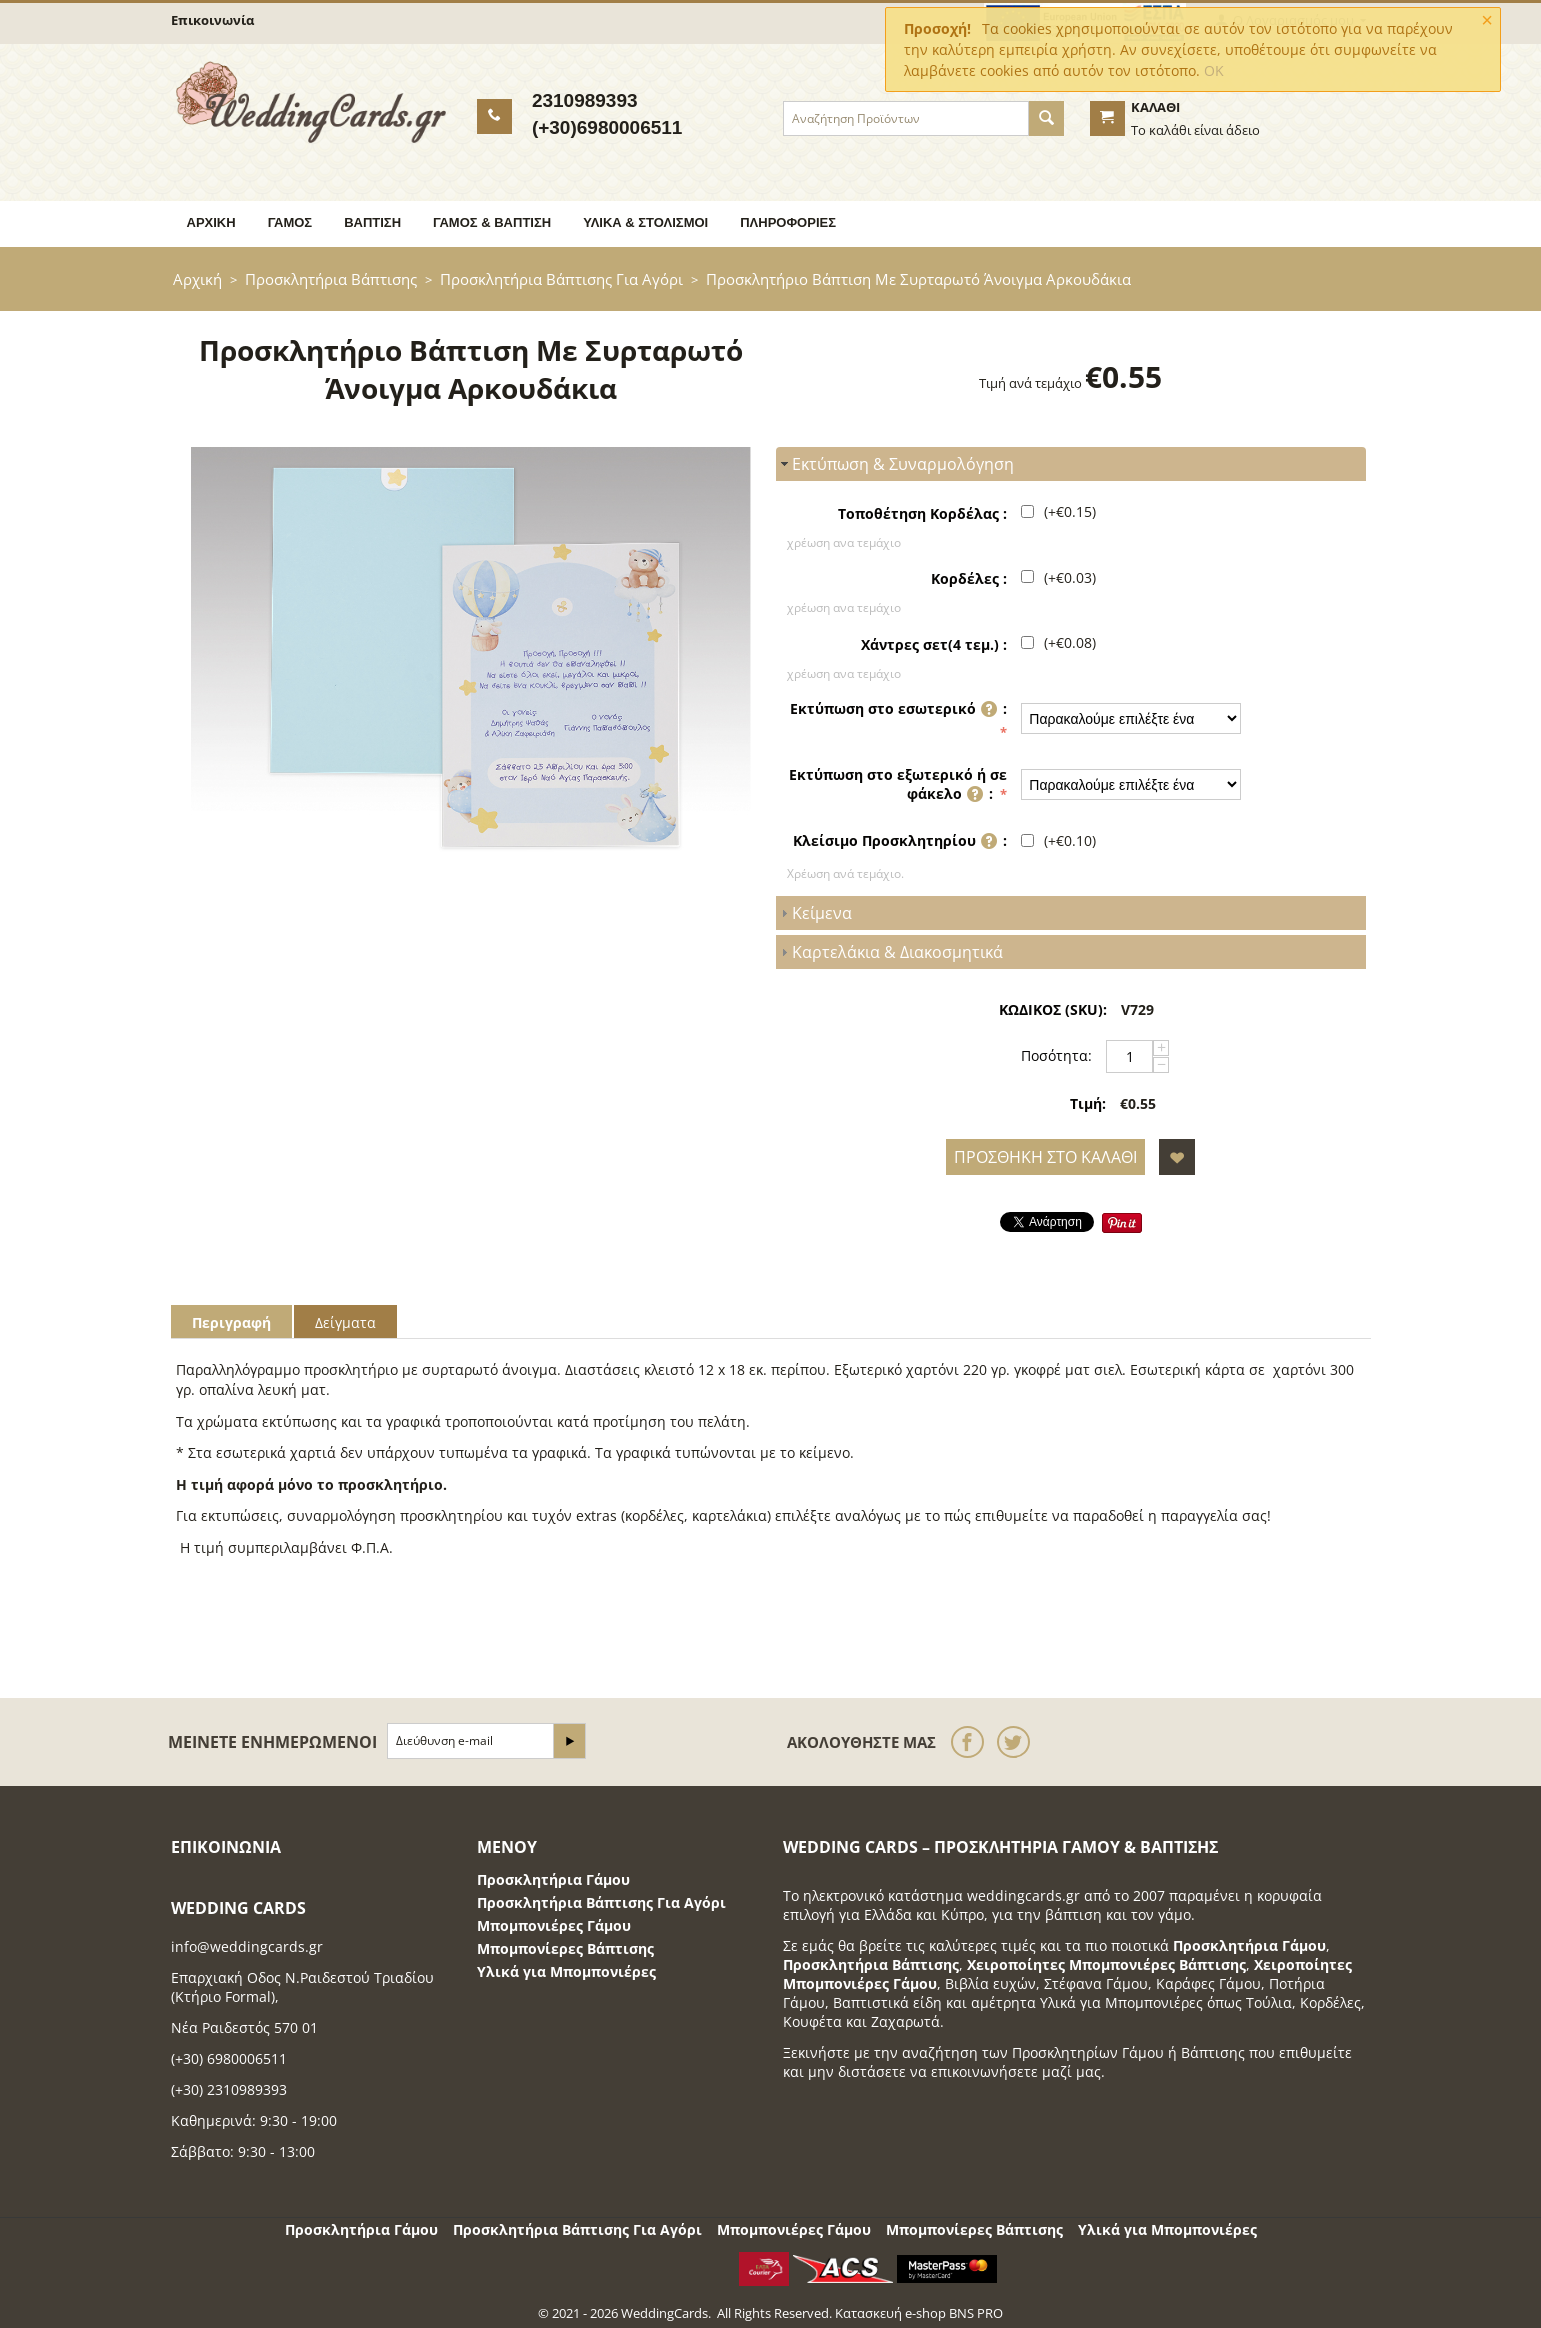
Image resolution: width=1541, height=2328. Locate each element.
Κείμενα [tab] (814, 913)
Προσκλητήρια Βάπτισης (331, 279)
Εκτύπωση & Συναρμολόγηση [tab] (895, 464)
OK (1214, 70)
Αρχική (211, 222)
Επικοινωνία (212, 20)
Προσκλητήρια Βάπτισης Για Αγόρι (561, 279)
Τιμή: (1088, 1103)
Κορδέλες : (969, 578)
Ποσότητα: (1056, 1055)
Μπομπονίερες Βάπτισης (565, 1948)
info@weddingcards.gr (247, 1946)
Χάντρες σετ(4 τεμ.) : (934, 644)
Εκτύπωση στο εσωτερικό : (898, 710)
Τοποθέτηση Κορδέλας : (922, 513)
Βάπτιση (372, 222)
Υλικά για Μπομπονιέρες (566, 1971)
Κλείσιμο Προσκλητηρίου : (900, 842)
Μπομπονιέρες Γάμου (554, 1925)
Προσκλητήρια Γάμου (553, 1879)
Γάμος (290, 222)
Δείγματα (345, 1322)
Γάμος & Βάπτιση (492, 222)
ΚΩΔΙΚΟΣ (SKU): (1053, 1009)
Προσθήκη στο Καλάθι (1045, 1157)
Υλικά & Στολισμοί (645, 222)
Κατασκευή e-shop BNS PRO (919, 2313)
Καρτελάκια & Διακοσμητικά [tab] (889, 952)
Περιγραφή (231, 1322)
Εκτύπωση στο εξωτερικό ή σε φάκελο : (898, 786)
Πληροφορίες (788, 222)
